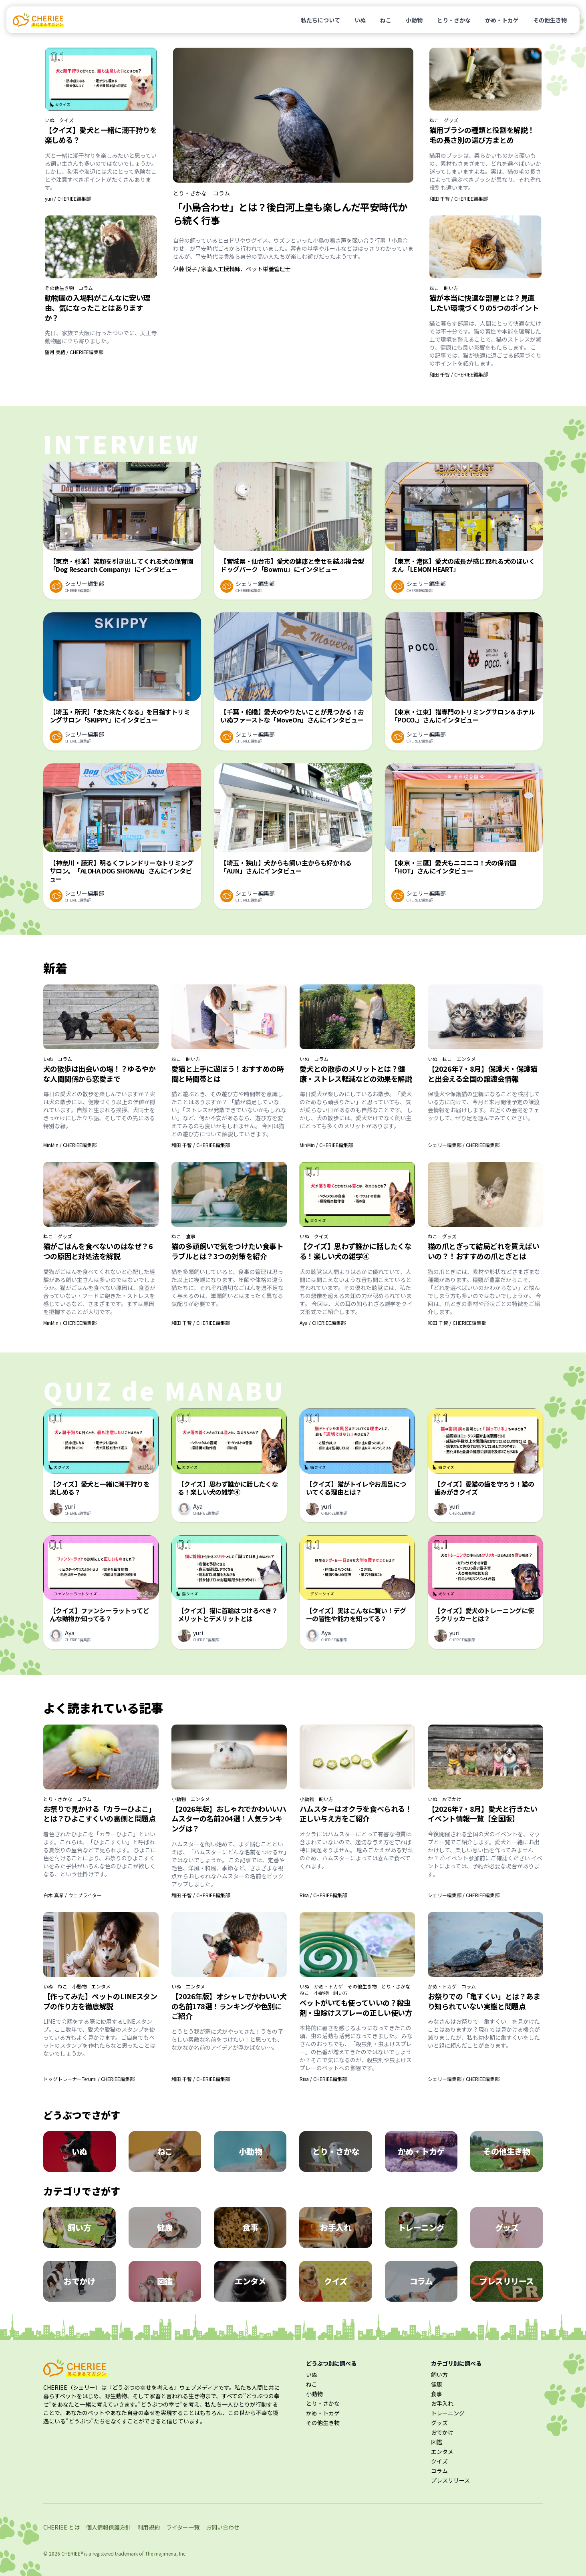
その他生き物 (550, 20)
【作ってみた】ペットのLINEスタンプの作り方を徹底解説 (100, 2001)
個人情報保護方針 (108, 2527)
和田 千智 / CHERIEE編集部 (458, 198)
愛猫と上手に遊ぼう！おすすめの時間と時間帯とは (227, 1073)
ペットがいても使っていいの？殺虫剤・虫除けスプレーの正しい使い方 (356, 2007)
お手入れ (442, 2403)
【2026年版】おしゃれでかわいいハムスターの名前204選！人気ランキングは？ (228, 1818)
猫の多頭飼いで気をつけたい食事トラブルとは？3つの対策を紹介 (227, 1251)
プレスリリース (450, 2480)
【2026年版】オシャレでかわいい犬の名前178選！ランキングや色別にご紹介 (229, 2006)
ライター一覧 (182, 2527)
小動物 (414, 20)
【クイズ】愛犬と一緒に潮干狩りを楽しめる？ (101, 135)
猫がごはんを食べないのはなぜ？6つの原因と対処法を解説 (98, 1251)
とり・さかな (454, 20)
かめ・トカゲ (502, 20)
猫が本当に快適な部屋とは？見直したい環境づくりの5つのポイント (484, 302)
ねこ (385, 20)
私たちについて (320, 20)
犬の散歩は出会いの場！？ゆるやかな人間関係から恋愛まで (99, 1073)
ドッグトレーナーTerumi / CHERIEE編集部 (89, 2078)
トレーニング (448, 2413)
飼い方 (451, 288)
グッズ (451, 120)
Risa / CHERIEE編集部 (323, 1895)
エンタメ (466, 1059)
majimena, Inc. (170, 2553)
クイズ (66, 120)
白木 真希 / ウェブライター (72, 1895)
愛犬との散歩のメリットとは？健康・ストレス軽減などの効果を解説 (356, 1073)
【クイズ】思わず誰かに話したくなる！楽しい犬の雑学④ (356, 1251)
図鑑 (436, 2442)
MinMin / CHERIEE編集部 (70, 1144)
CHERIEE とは (61, 2527)
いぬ (360, 20)
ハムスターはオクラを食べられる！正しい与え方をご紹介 (356, 1813)
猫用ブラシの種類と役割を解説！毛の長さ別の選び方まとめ (482, 135)
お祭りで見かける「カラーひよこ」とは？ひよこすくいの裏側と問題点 (99, 1813)
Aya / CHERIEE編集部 (323, 1322)
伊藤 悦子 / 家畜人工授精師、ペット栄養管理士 (232, 269)
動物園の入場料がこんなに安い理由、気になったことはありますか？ (97, 307)
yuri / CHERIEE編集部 (68, 198)
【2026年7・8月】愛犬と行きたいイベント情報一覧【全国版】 (483, 1813)
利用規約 (148, 2527)
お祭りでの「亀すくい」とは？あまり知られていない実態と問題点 (484, 2001)
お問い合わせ (223, 2527)
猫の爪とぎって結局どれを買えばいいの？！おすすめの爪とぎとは (484, 1251)
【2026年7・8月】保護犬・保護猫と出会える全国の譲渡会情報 (483, 1073)
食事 (190, 1236)
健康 (436, 2384)
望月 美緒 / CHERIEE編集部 (74, 351)
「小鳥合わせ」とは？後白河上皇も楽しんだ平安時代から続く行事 (290, 213)
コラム (86, 288)
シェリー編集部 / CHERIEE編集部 (463, 1144)
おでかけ (451, 1799)
